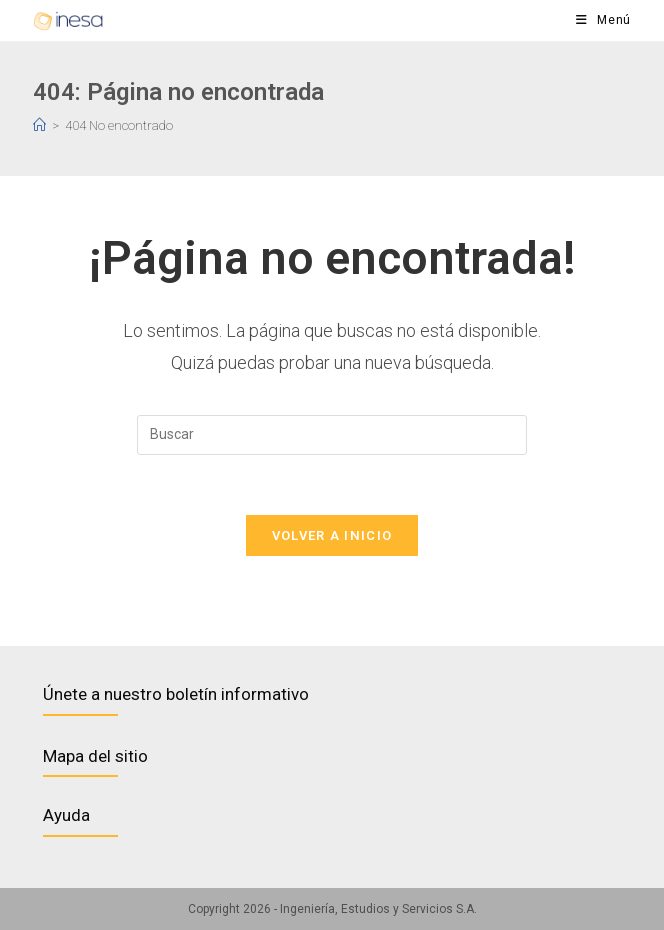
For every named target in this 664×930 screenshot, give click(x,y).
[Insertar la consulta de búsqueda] (332, 435)
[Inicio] (39, 125)
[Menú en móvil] (603, 20)
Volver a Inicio (332, 535)
